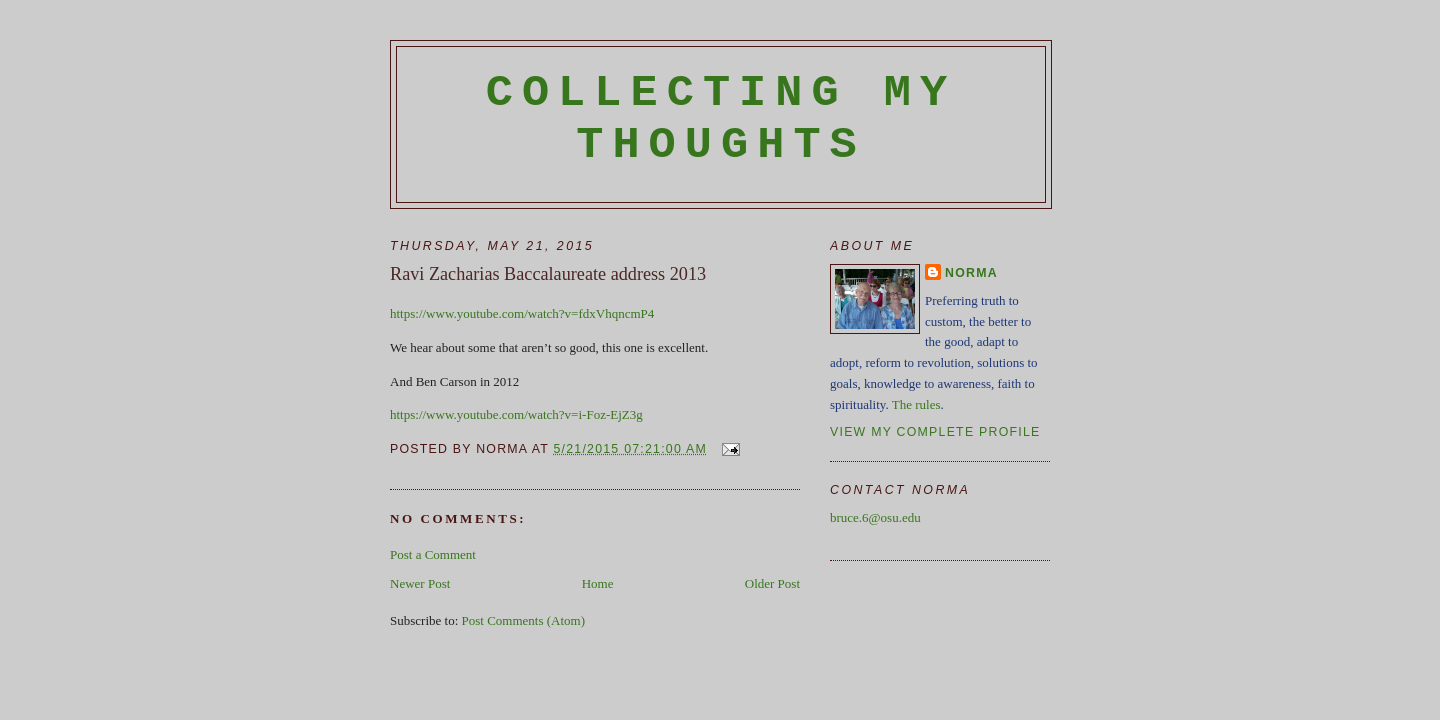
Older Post (772, 583)
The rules (916, 404)
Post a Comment (433, 554)
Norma (971, 273)
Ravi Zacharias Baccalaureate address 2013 (548, 274)
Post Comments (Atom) (524, 620)
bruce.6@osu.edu (875, 517)
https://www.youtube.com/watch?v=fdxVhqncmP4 (522, 313)
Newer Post (420, 583)
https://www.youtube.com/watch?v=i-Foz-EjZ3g (516, 414)
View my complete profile (935, 432)
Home (598, 583)
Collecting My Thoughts (721, 119)
